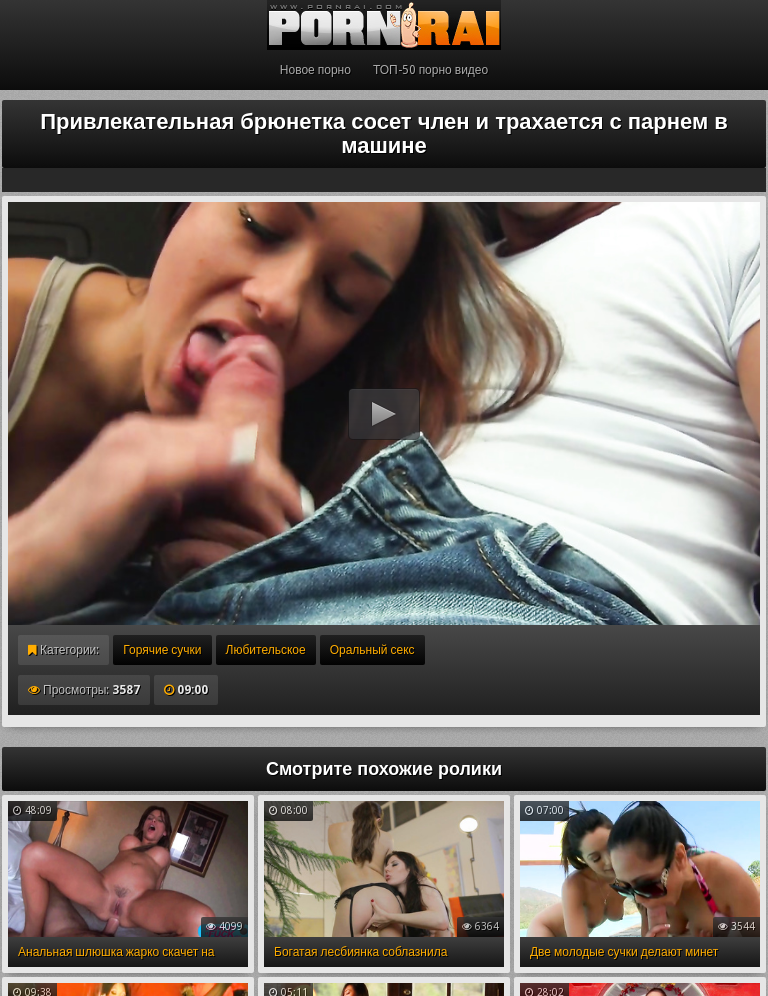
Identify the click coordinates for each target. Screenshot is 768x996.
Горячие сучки (162, 650)
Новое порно (315, 70)
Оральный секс (372, 650)
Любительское (266, 650)
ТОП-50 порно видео (430, 70)
